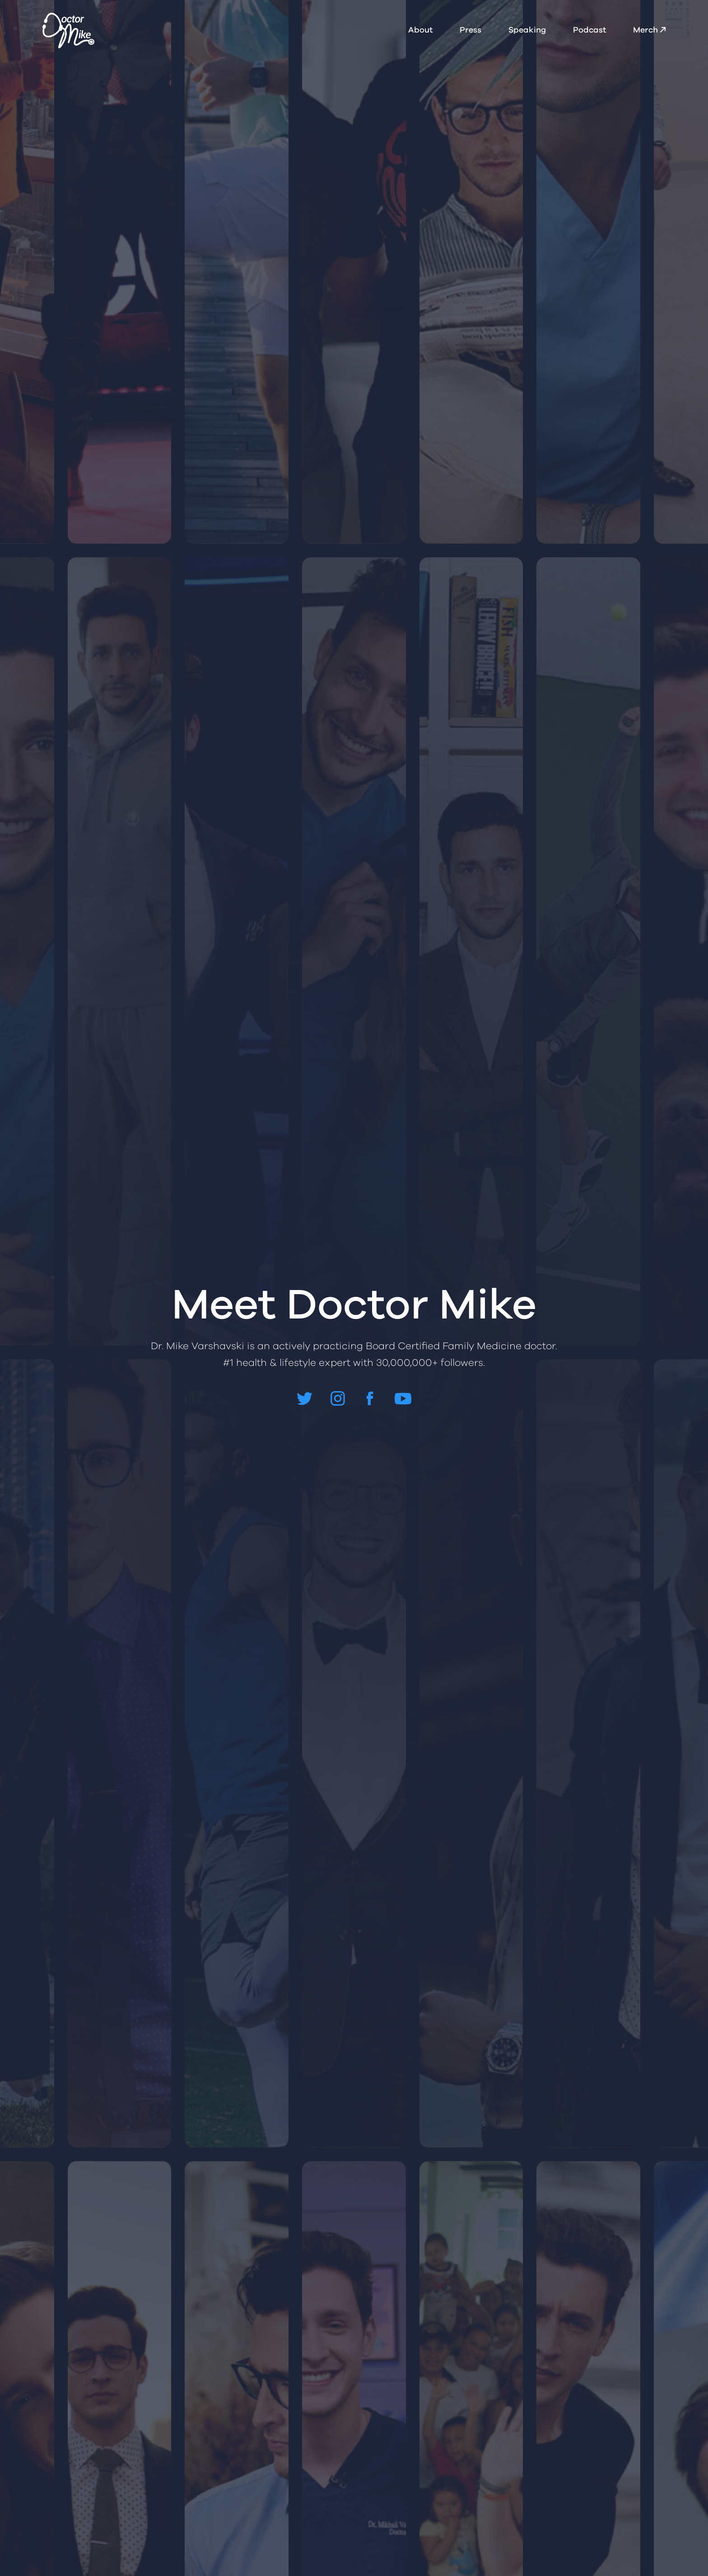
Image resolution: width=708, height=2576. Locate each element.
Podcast (589, 30)
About (420, 30)
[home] (68, 30)
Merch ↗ (649, 30)
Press (470, 30)
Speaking (527, 30)
